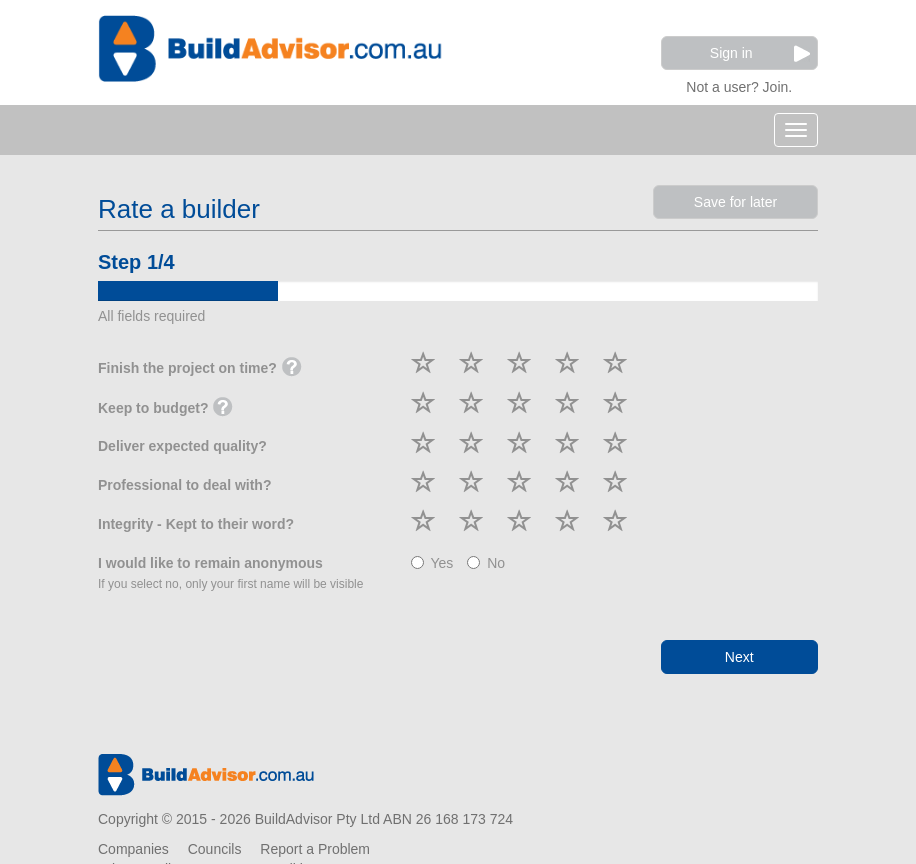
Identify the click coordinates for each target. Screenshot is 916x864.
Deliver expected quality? (182, 446)
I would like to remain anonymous (230, 573)
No (486, 563)
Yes (432, 563)
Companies (133, 849)
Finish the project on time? (200, 369)
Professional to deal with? (184, 485)
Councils (215, 849)
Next (739, 657)
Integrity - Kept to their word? (196, 524)
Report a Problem (315, 849)
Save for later (735, 202)
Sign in (760, 53)
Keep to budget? (165, 409)
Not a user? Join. (739, 84)
